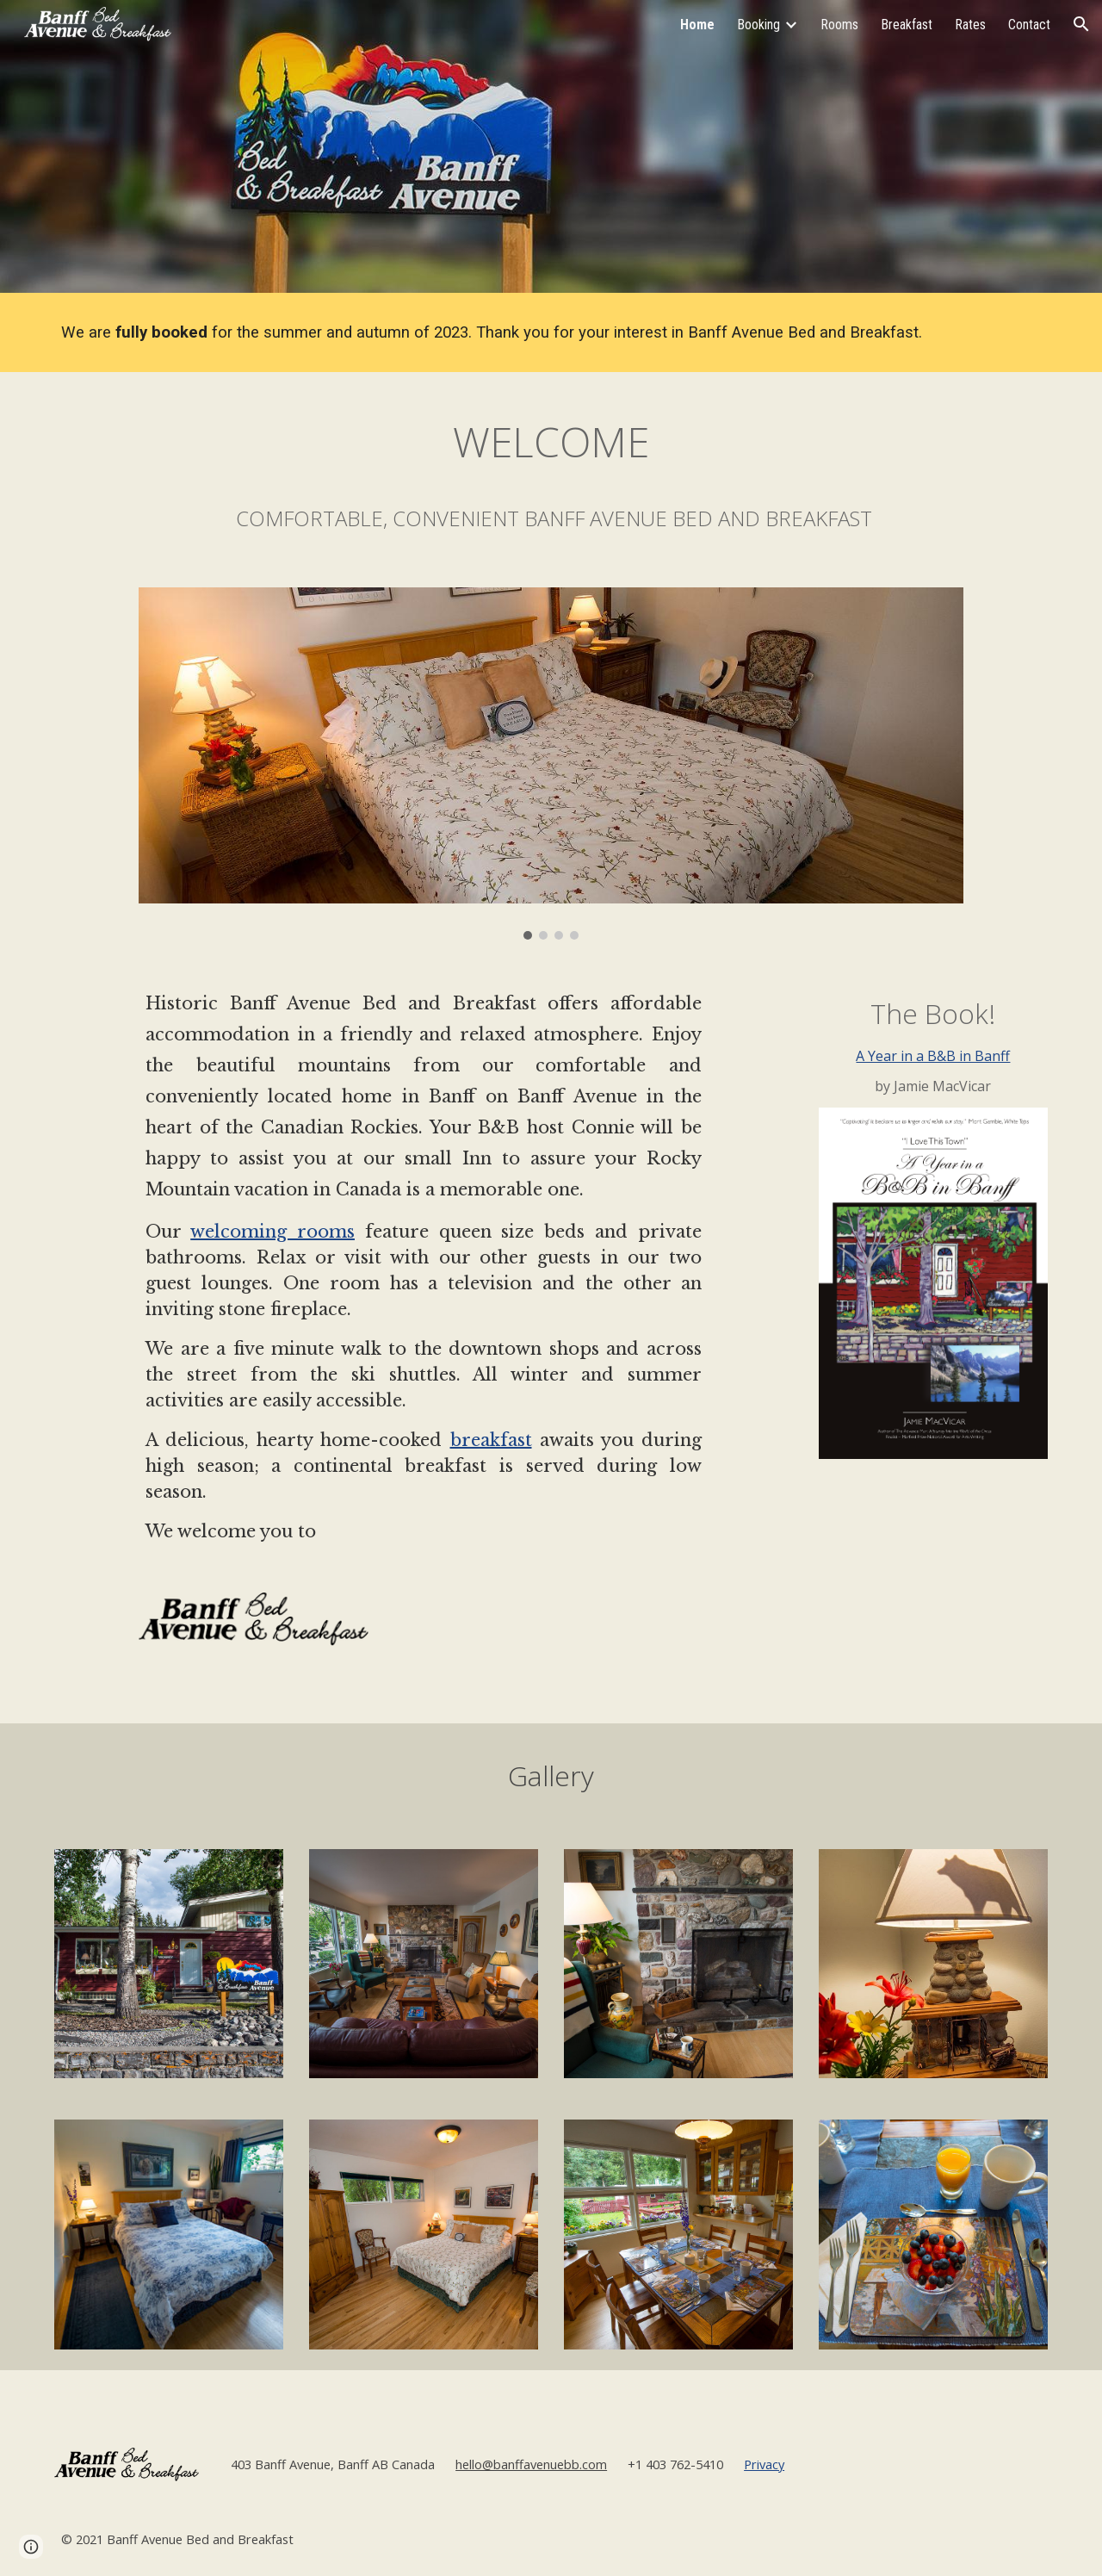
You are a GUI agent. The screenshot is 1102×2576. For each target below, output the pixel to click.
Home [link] (697, 24)
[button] (1081, 24)
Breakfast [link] (906, 24)
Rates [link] (970, 24)
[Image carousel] (551, 763)
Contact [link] (1029, 24)
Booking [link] (758, 24)
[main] (508, 332)
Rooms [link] (839, 24)
